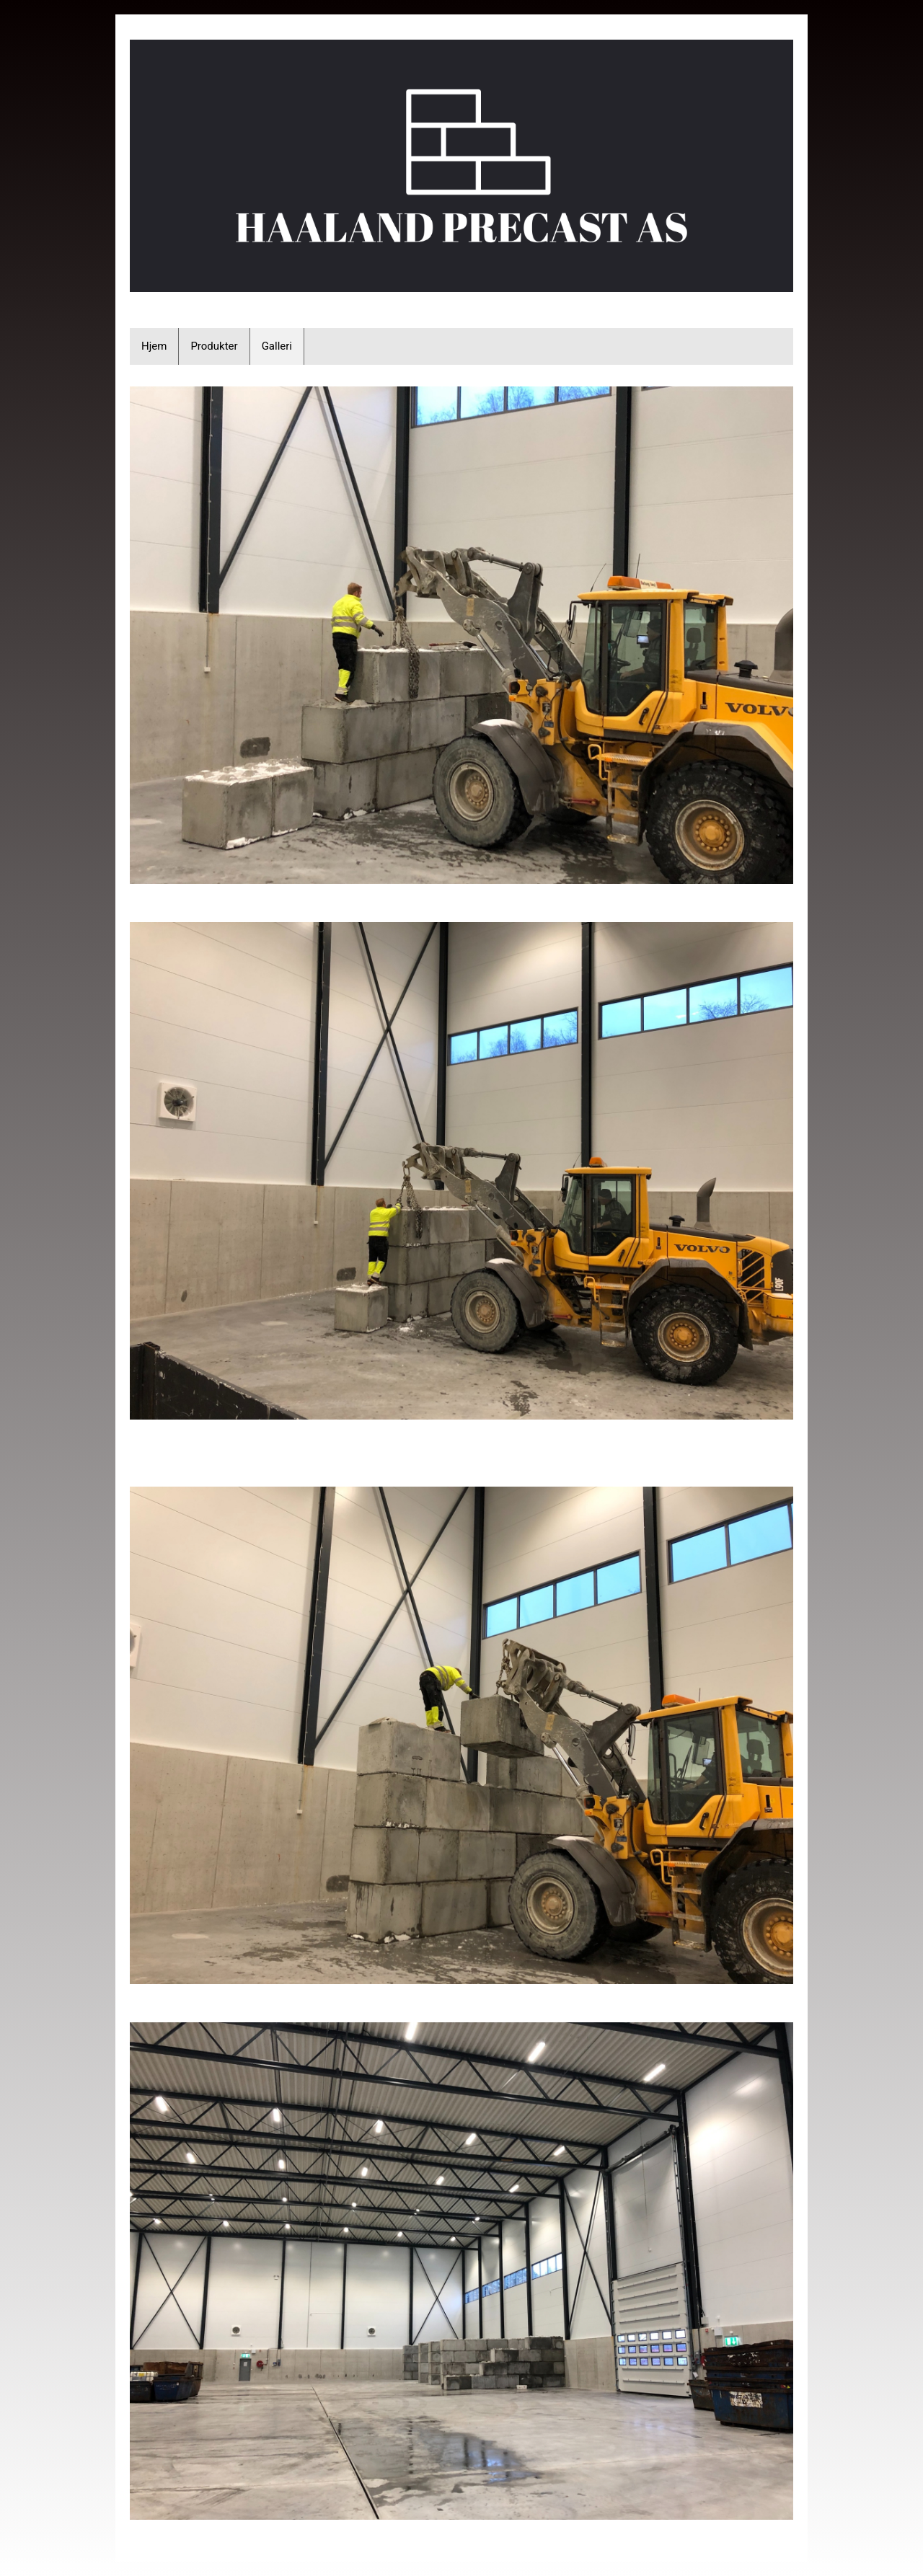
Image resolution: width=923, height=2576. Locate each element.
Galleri (277, 346)
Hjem (154, 346)
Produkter (213, 346)
